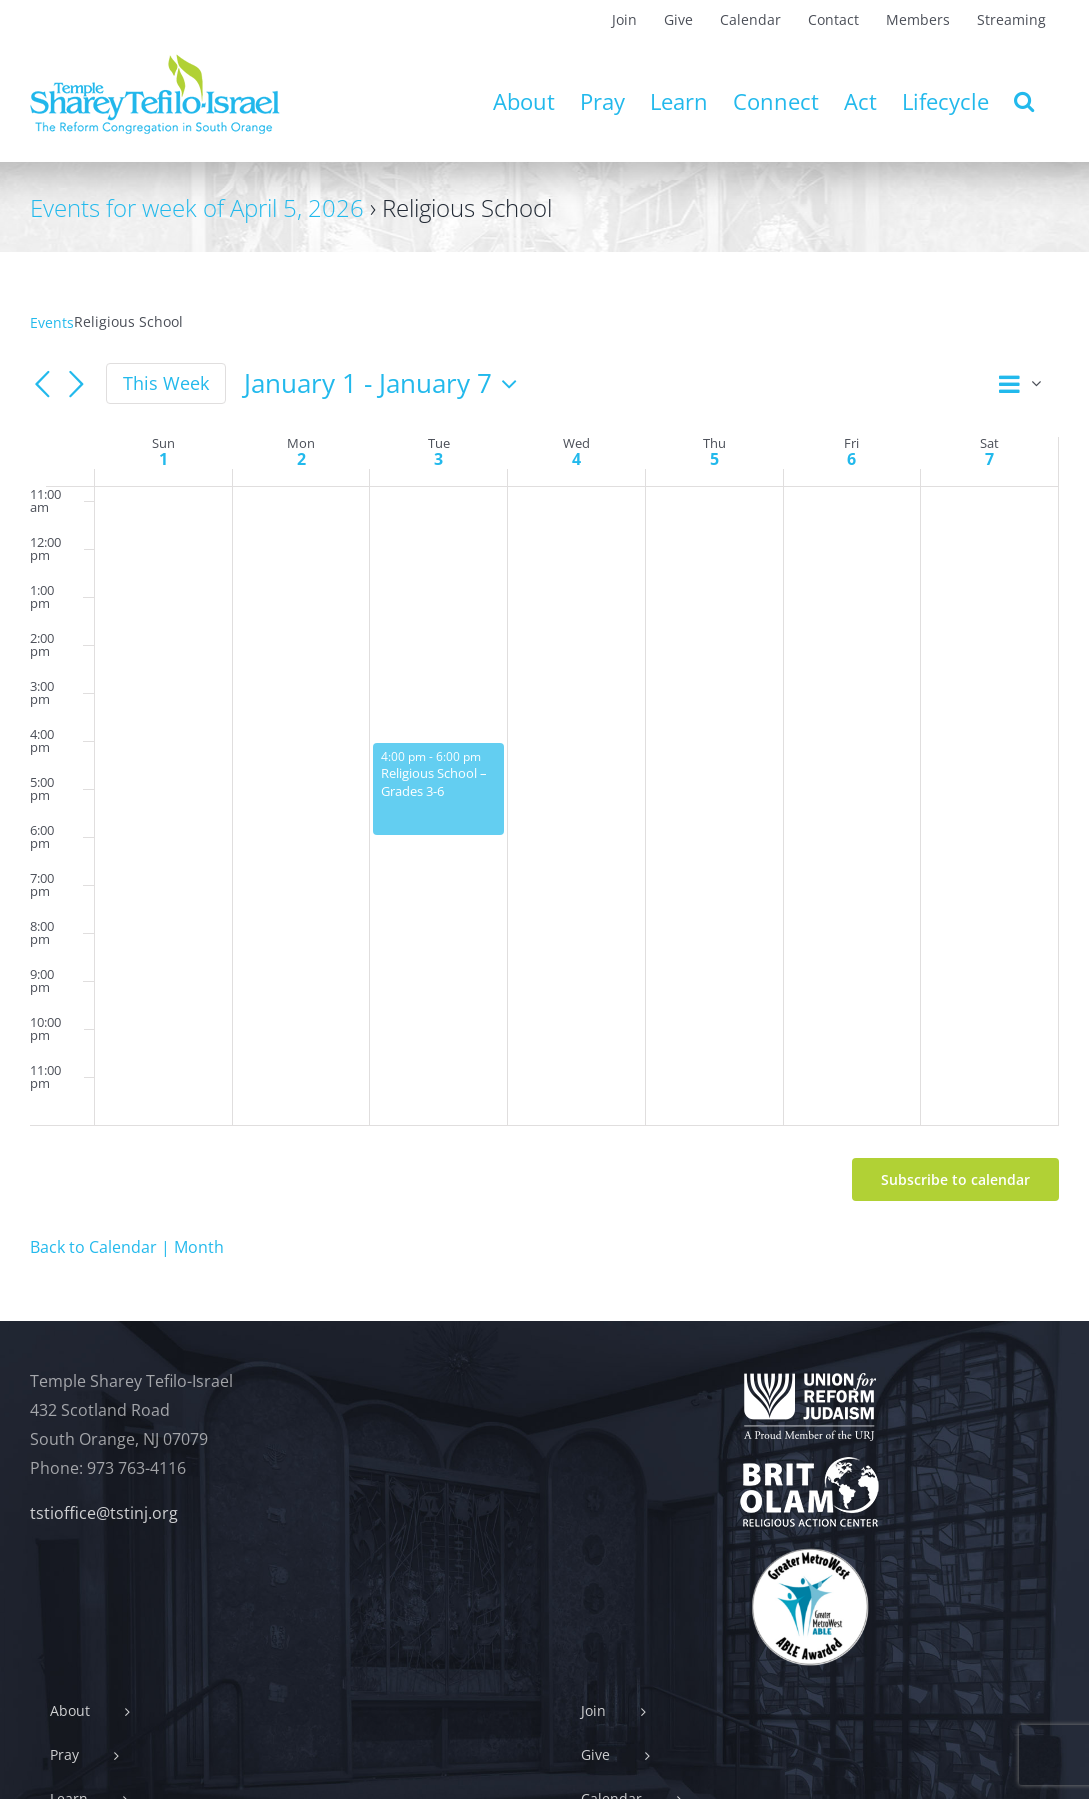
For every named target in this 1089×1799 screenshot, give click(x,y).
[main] (544, 786)
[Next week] (76, 385)
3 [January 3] (438, 459)
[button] (1024, 101)
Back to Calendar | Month (127, 1247)
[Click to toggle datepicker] (385, 384)
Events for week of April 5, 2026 (197, 207)
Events (52, 322)
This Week (166, 383)
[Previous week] (42, 385)
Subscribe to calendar (955, 1179)
